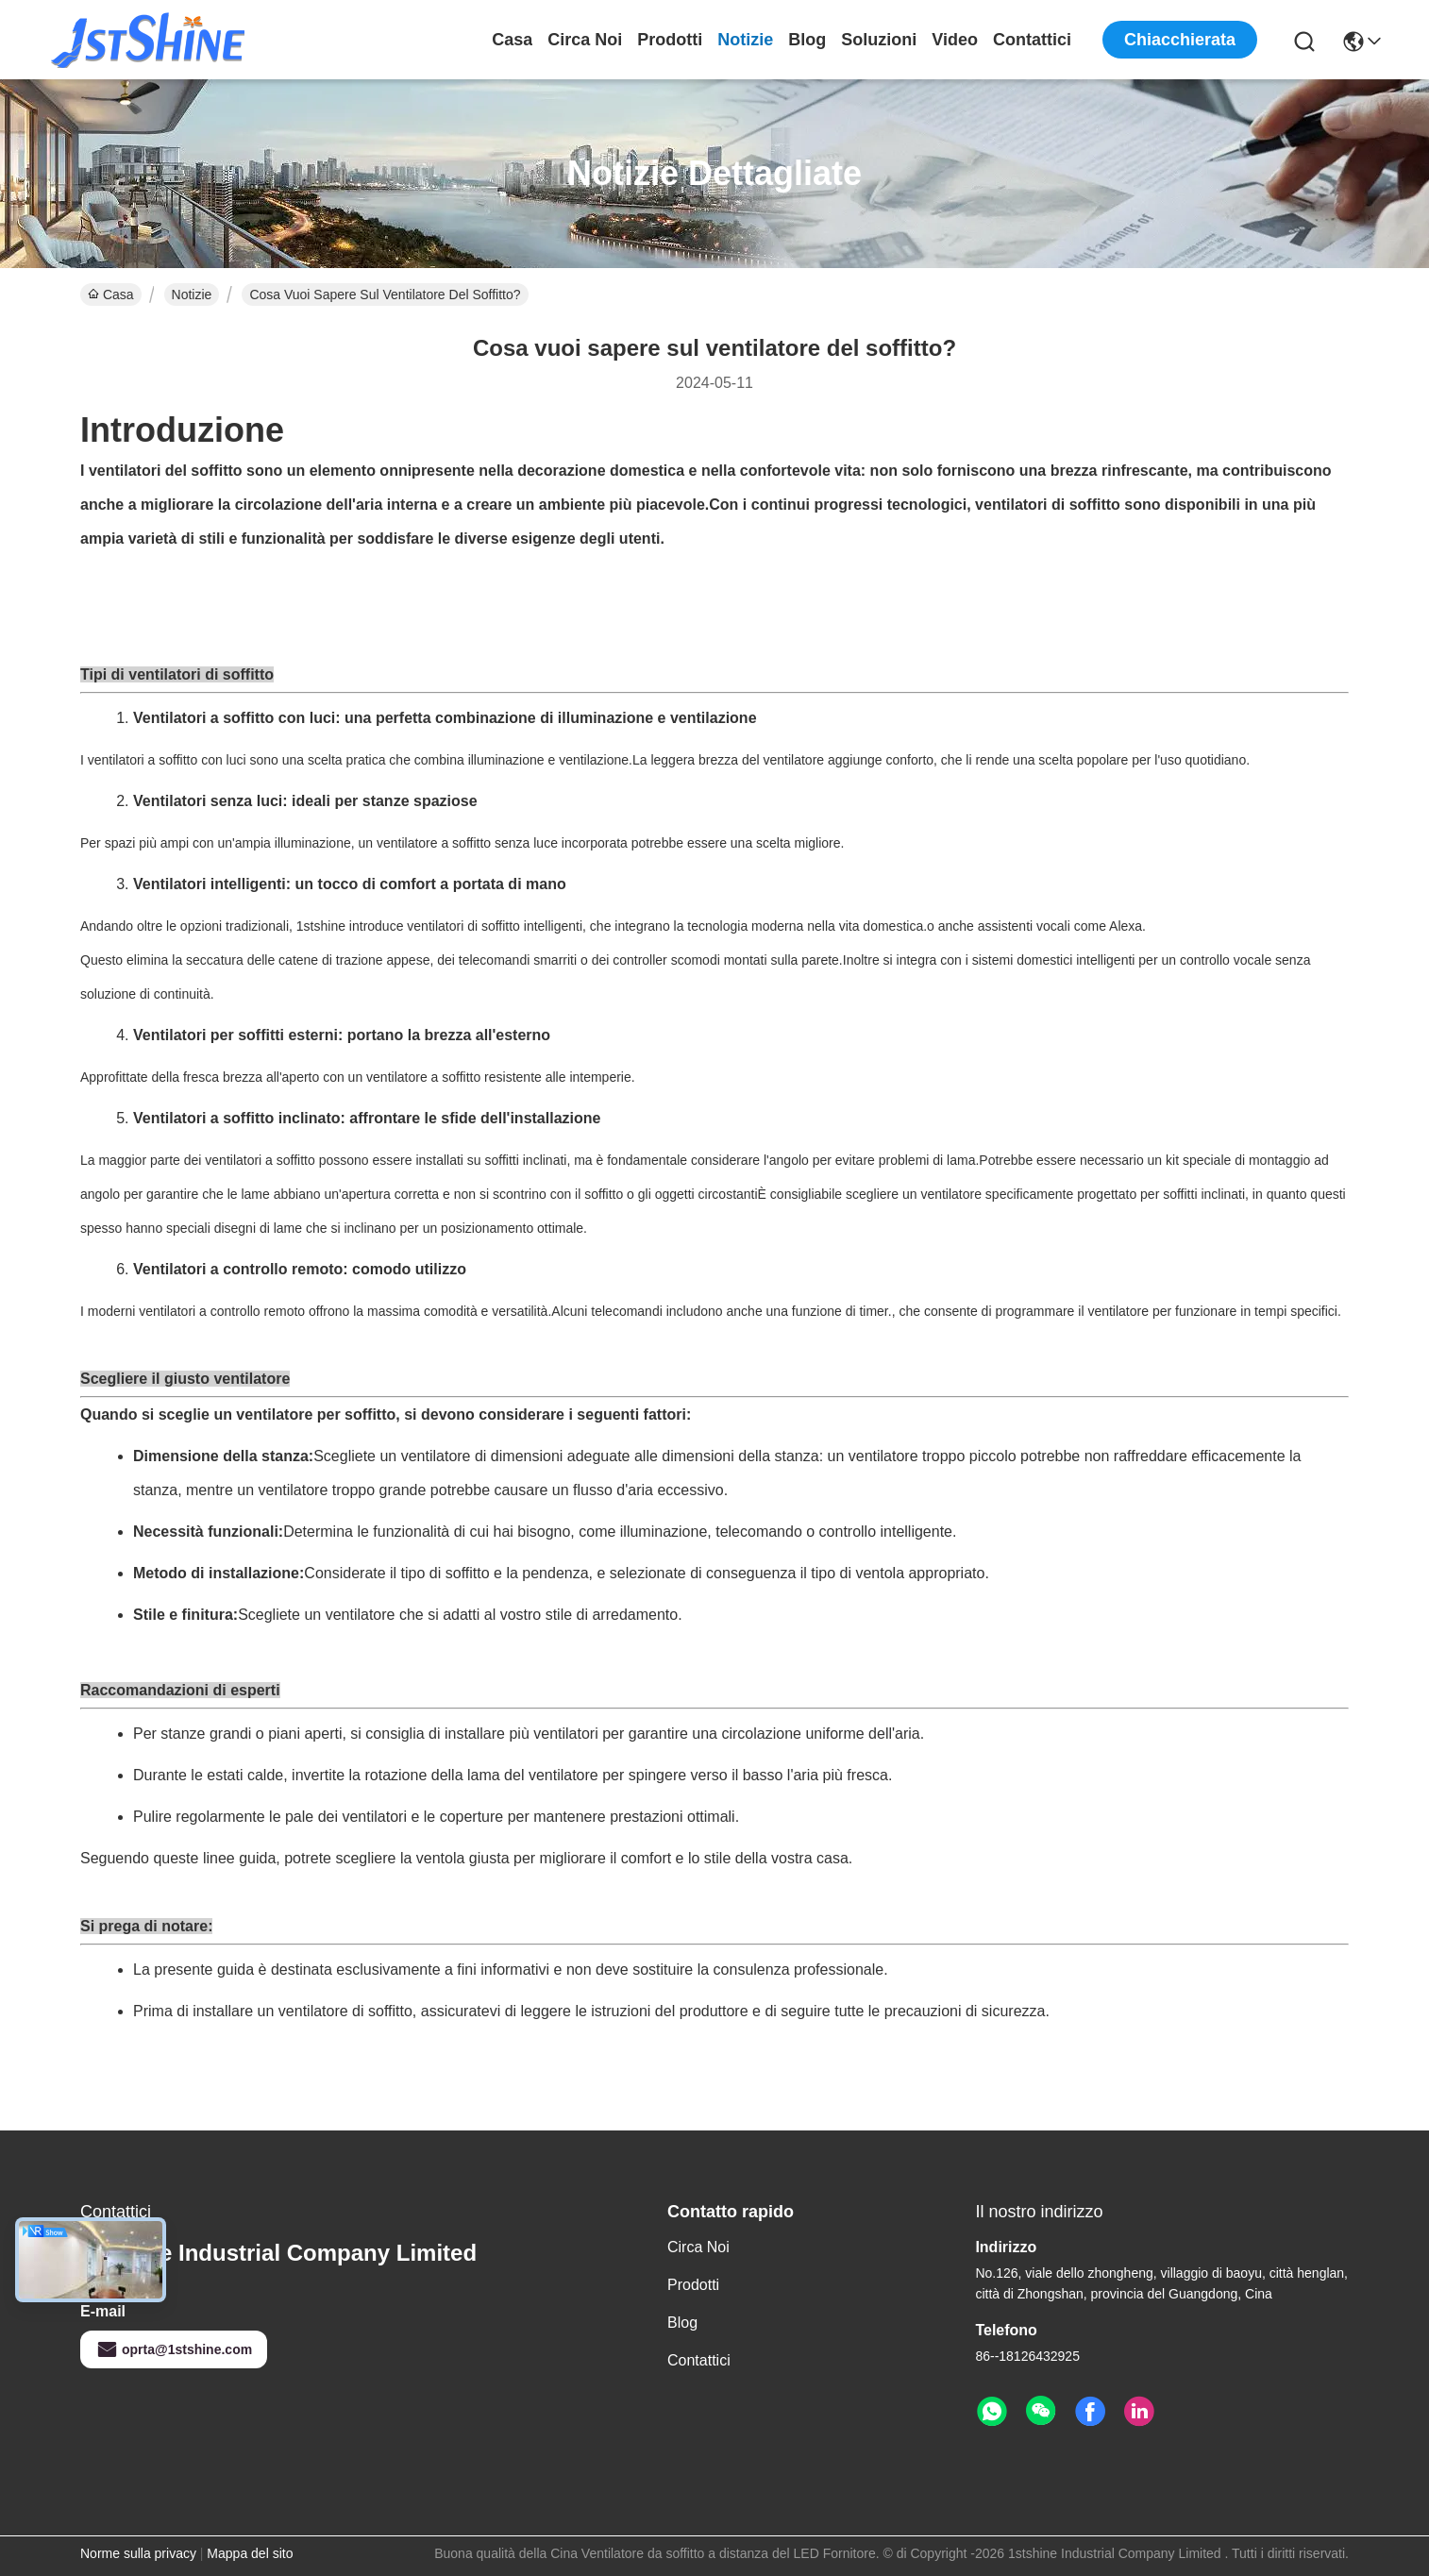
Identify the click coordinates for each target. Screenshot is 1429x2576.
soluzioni (878, 39)
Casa (512, 39)
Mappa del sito (250, 2553)
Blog (807, 39)
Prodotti (669, 39)
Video (955, 39)
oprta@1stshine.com (173, 2349)
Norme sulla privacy (138, 2553)
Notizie (745, 39)
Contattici (1032, 39)
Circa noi (584, 39)
